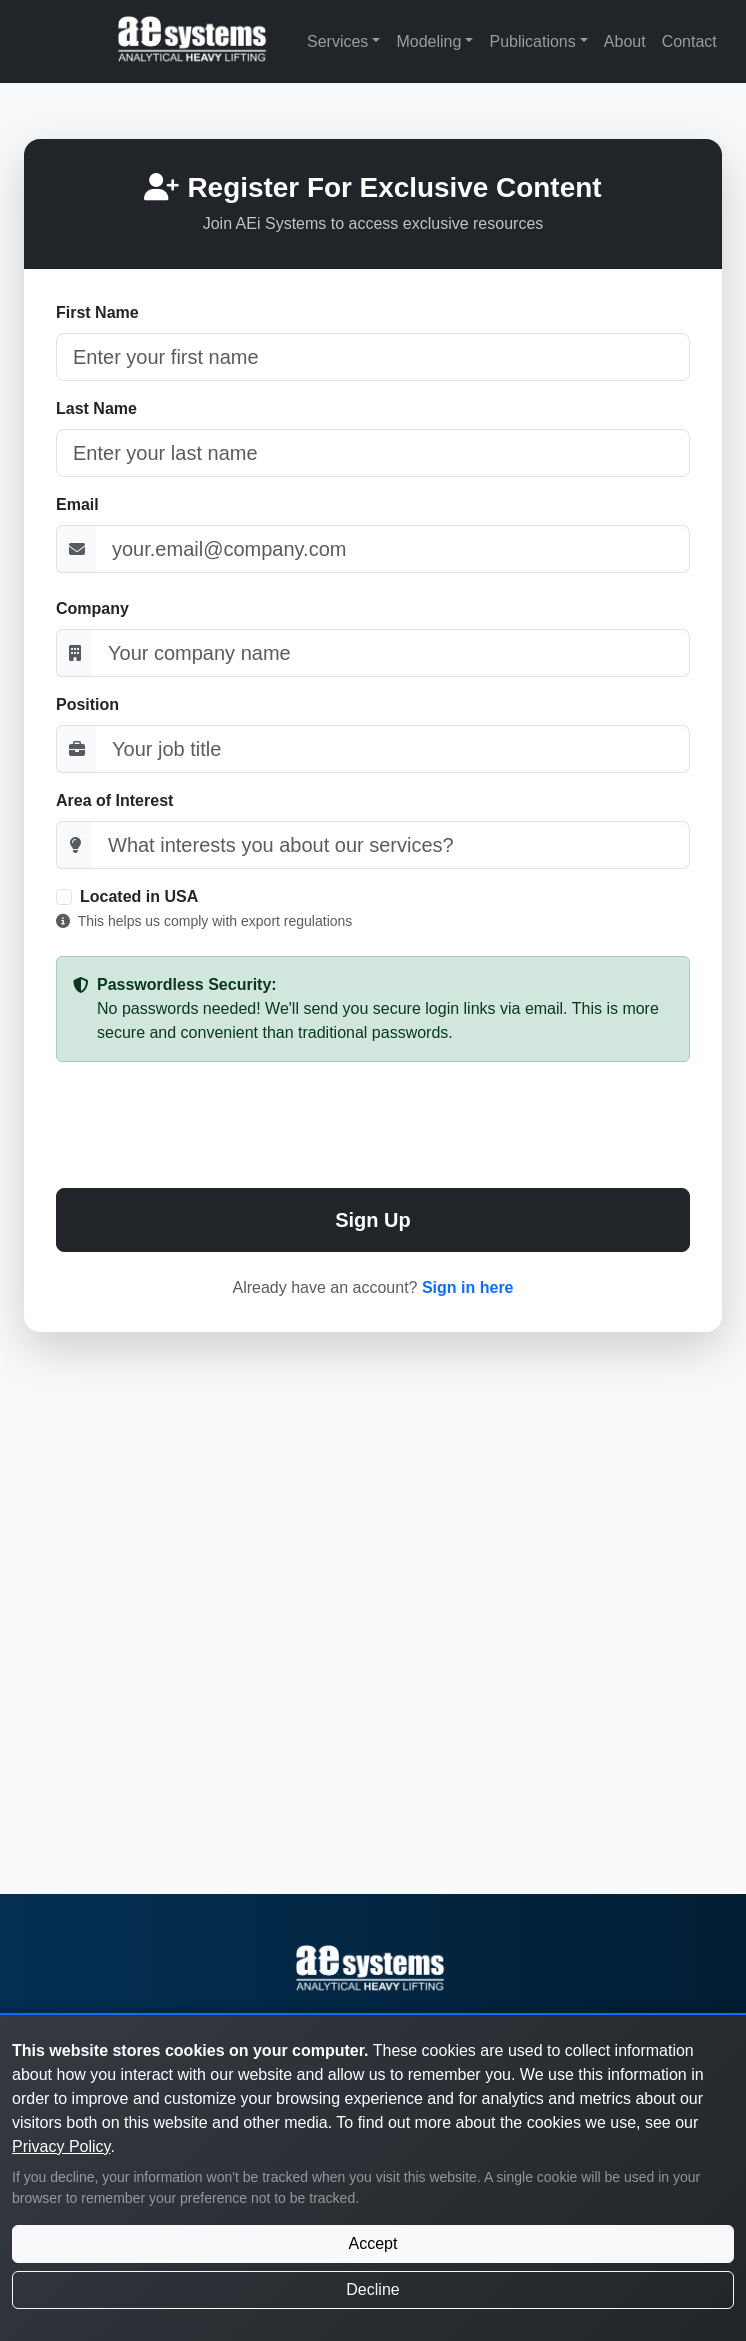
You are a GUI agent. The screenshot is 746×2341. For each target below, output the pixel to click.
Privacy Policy (61, 2146)
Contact (689, 41)
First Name (97, 312)
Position (87, 704)
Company (92, 608)
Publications (532, 41)
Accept (373, 2243)
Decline (372, 2289)
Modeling (428, 41)
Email (77, 504)
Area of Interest (114, 800)
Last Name (96, 408)
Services (337, 41)
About (625, 41)
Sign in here (468, 1287)
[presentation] (373, 1125)
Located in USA (139, 896)
